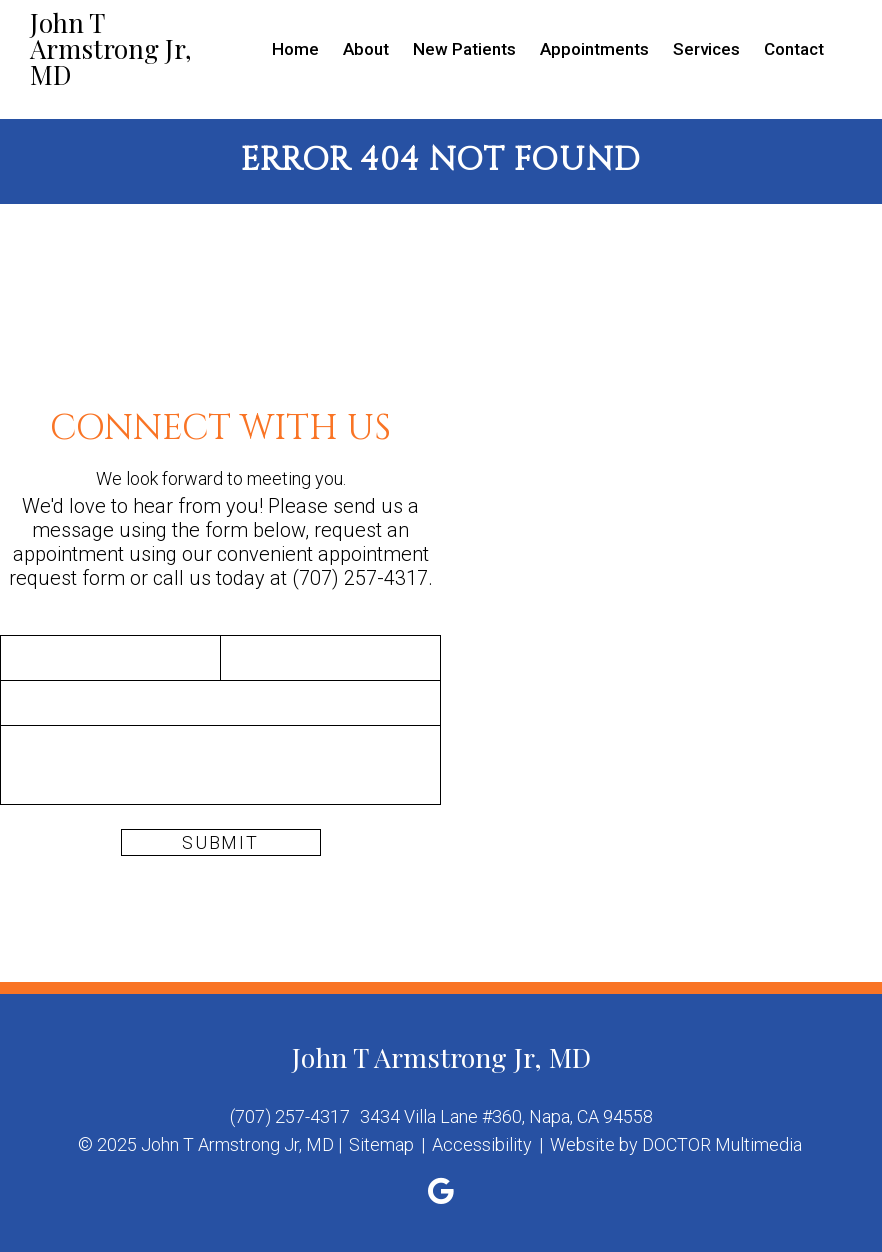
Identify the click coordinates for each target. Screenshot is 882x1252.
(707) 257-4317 (360, 578)
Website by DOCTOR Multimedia (676, 1144)
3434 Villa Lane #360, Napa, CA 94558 (506, 1116)
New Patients (464, 49)
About (366, 49)
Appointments (594, 49)
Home (295, 49)
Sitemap (381, 1144)
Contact (794, 49)
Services (706, 49)
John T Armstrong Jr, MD (111, 49)
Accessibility (482, 1144)
